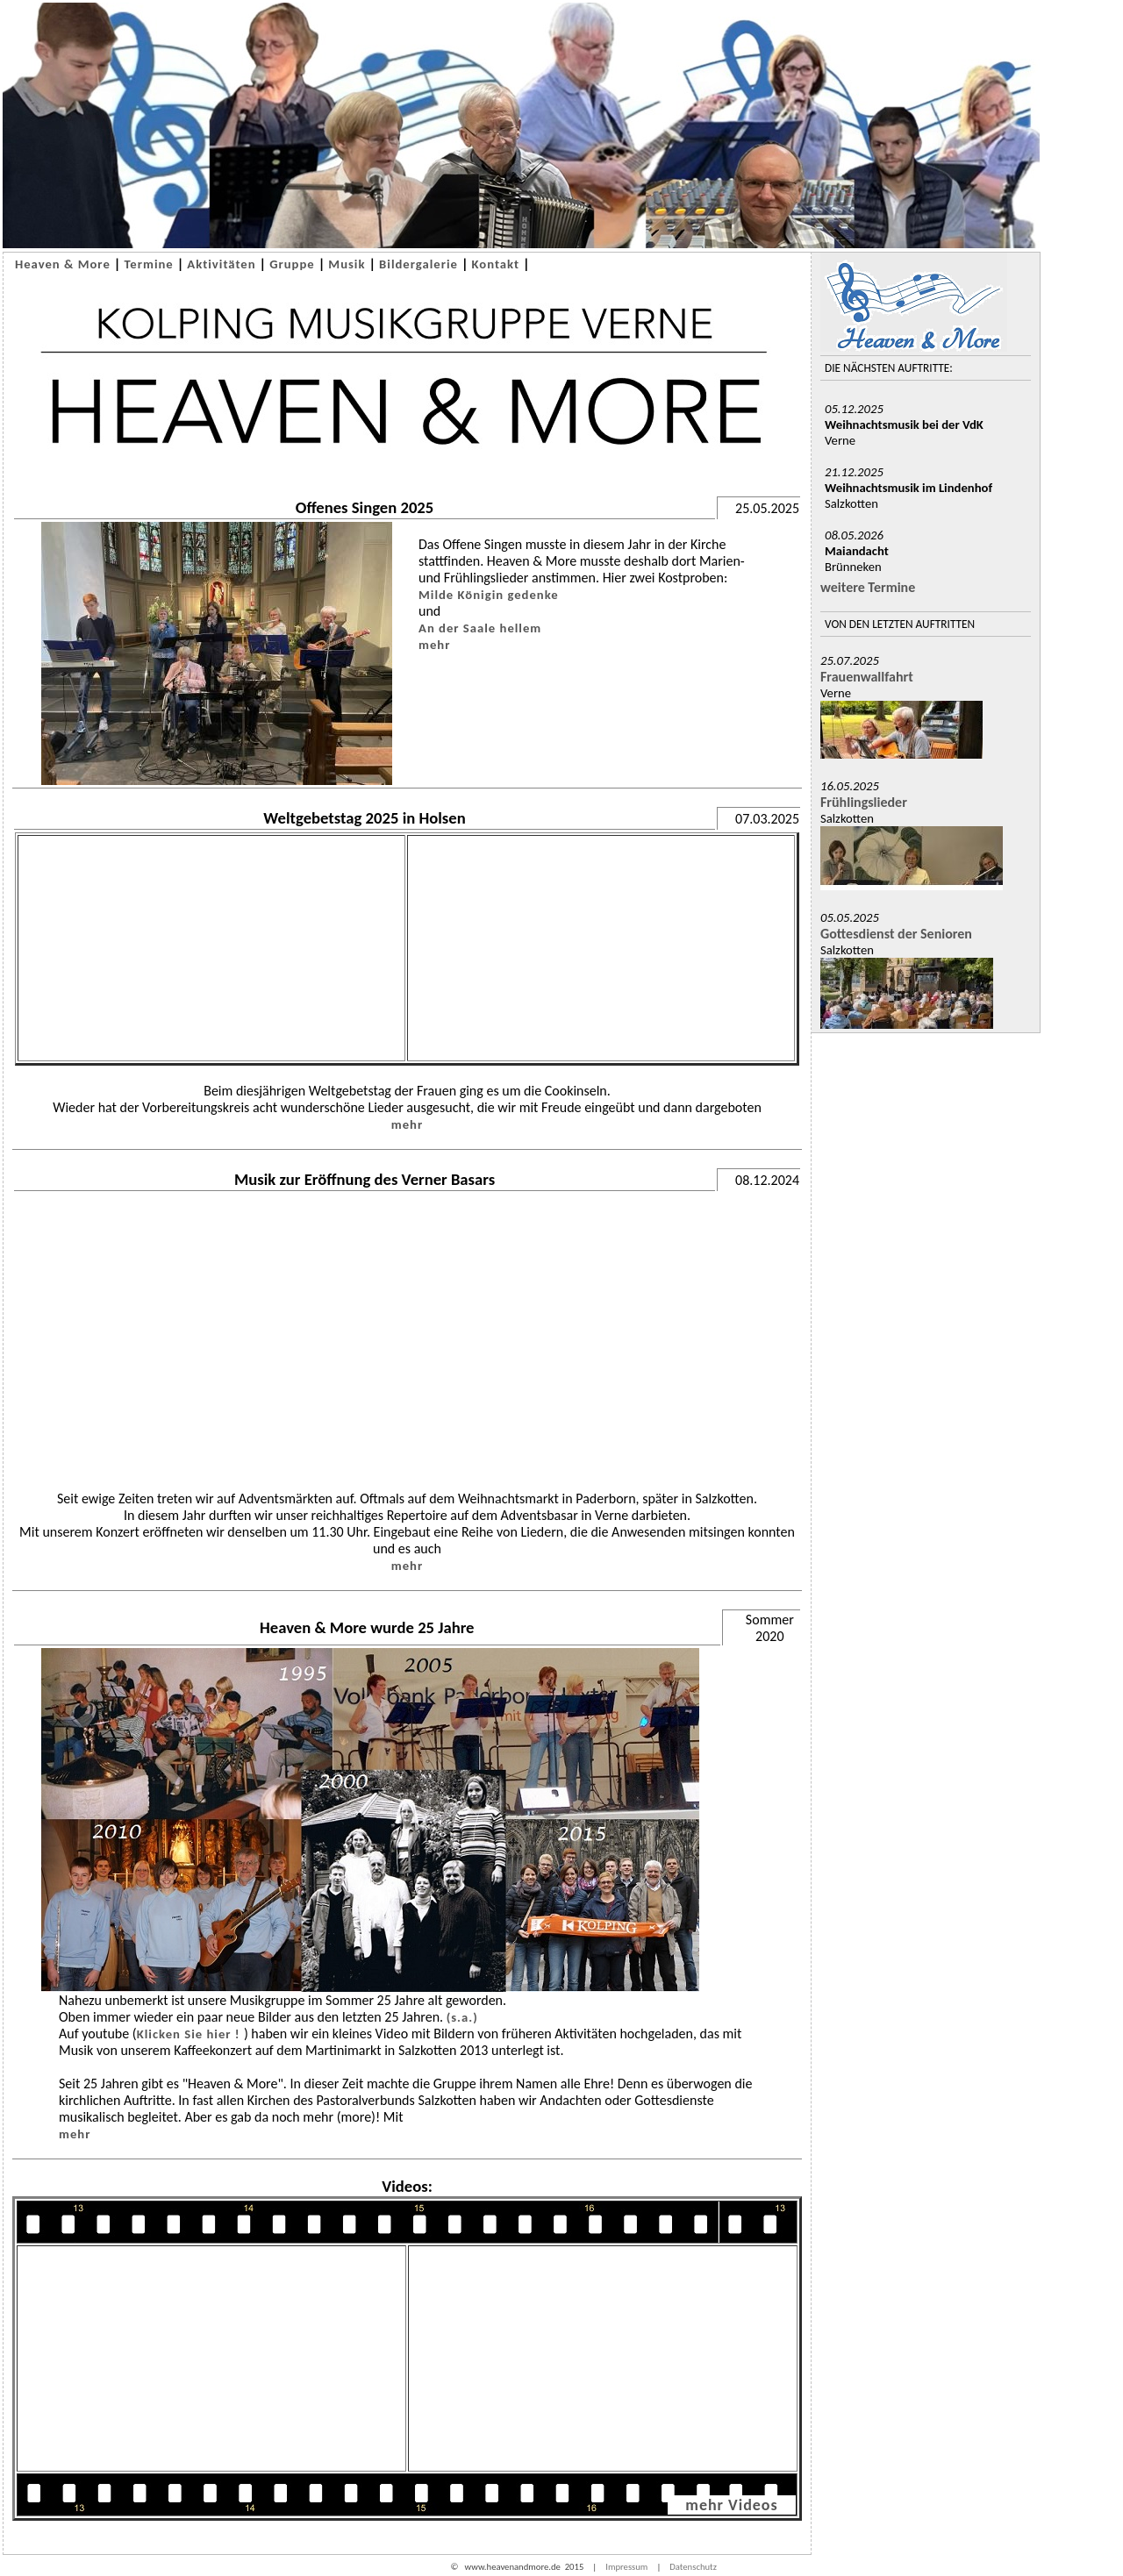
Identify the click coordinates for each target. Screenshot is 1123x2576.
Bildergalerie (418, 264)
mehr (434, 645)
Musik (346, 264)
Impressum (626, 2566)
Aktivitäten (221, 264)
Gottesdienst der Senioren (896, 933)
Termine (148, 264)
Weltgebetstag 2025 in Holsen (364, 818)
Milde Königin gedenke (488, 595)
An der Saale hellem (479, 628)
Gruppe (292, 264)
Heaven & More (63, 264)
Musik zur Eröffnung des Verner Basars (364, 1179)
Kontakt (496, 264)
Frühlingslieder (863, 802)
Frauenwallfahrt (866, 676)
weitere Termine (867, 587)
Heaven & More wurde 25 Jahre (367, 1627)
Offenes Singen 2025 (364, 507)
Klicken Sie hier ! (190, 2034)
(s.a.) (462, 2017)
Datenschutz (693, 2566)
